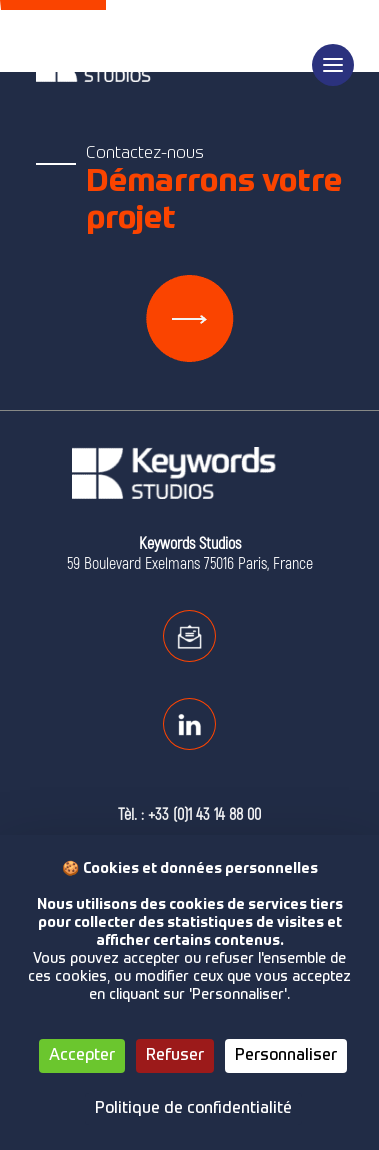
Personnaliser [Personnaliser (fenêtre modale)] (286, 1056)
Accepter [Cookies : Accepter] (82, 1056)
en (332, 12)
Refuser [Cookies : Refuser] (175, 1056)
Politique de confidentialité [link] (193, 1109)
